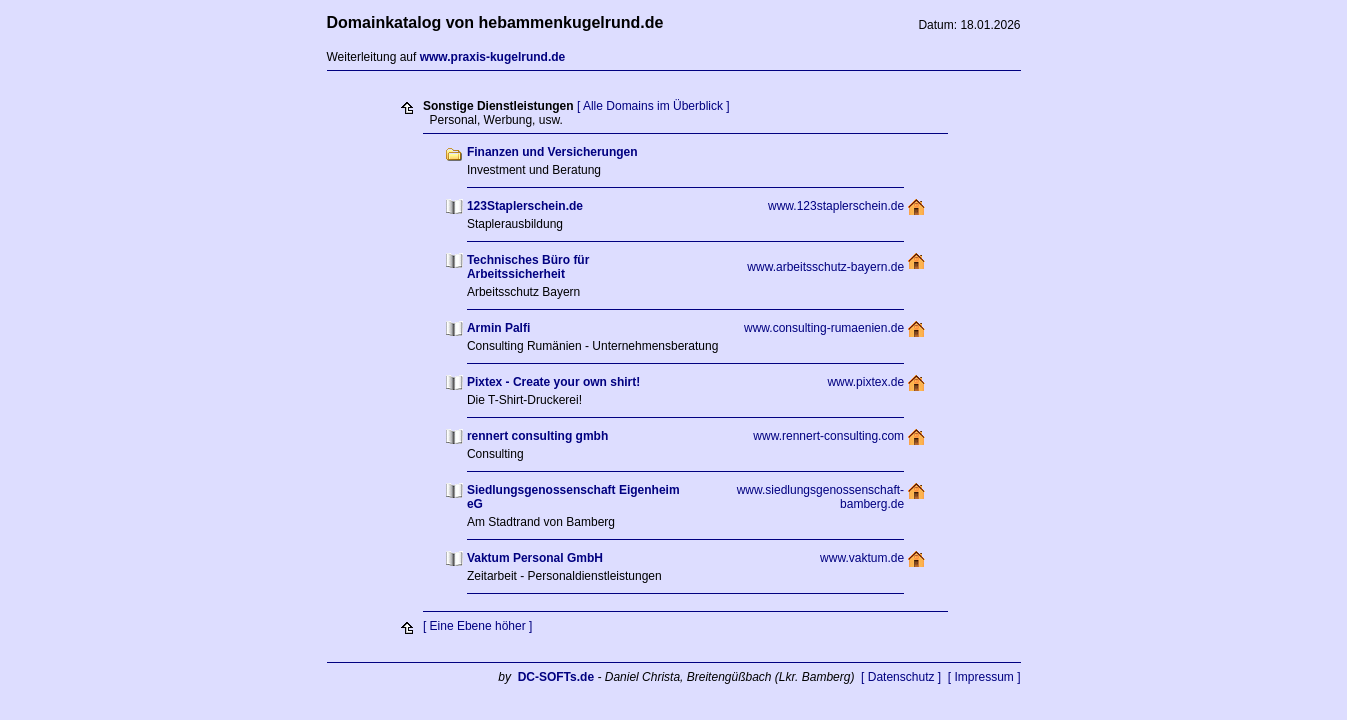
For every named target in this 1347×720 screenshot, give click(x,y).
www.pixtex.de (865, 382)
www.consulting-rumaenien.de (824, 328)
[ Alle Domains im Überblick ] (653, 106)
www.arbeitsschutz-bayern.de (825, 267)
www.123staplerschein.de (836, 206)
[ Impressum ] (984, 677)
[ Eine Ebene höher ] (477, 626)
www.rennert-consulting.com (828, 436)
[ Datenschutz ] (901, 677)
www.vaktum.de (862, 558)
